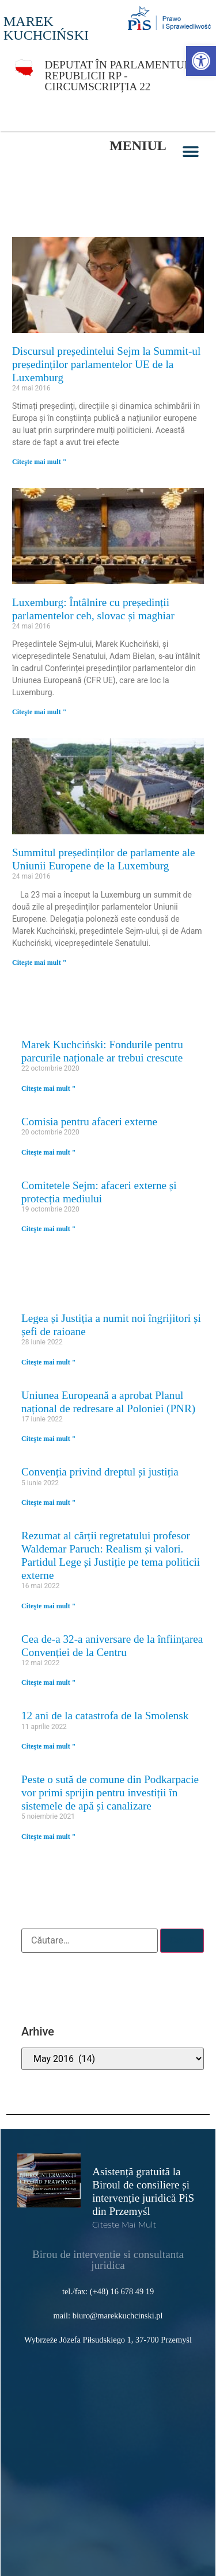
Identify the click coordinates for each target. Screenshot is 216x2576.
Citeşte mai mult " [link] (39, 462)
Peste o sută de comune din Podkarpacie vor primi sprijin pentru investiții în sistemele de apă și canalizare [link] (110, 1792)
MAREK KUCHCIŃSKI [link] (46, 28)
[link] (201, 61)
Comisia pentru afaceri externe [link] (89, 1122)
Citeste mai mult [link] (124, 2225)
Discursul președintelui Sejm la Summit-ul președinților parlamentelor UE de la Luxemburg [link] (106, 364)
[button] (191, 151)
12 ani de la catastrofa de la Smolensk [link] (104, 1715)
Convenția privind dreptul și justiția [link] (100, 1472)
